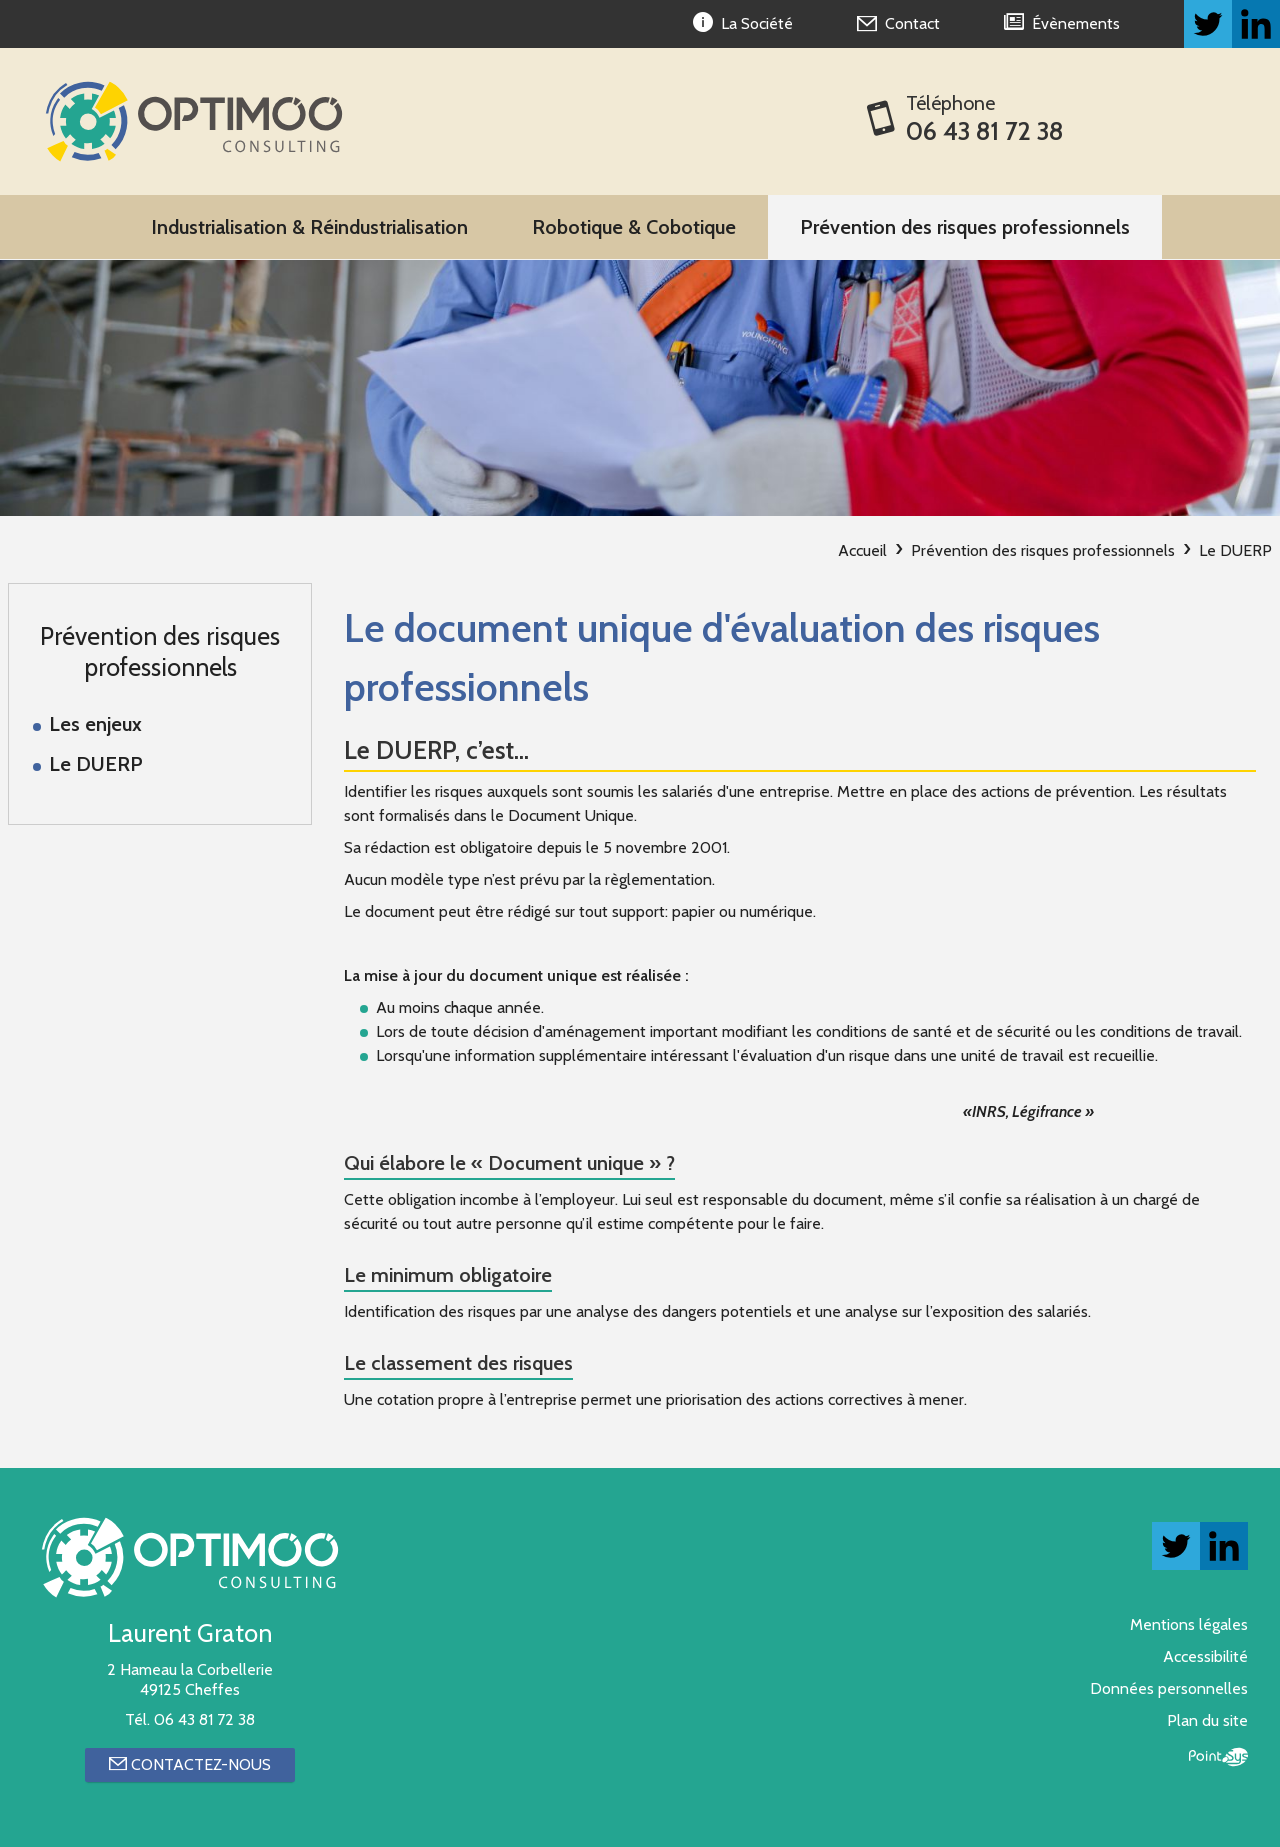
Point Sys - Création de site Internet (1218, 1757)
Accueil (862, 550)
